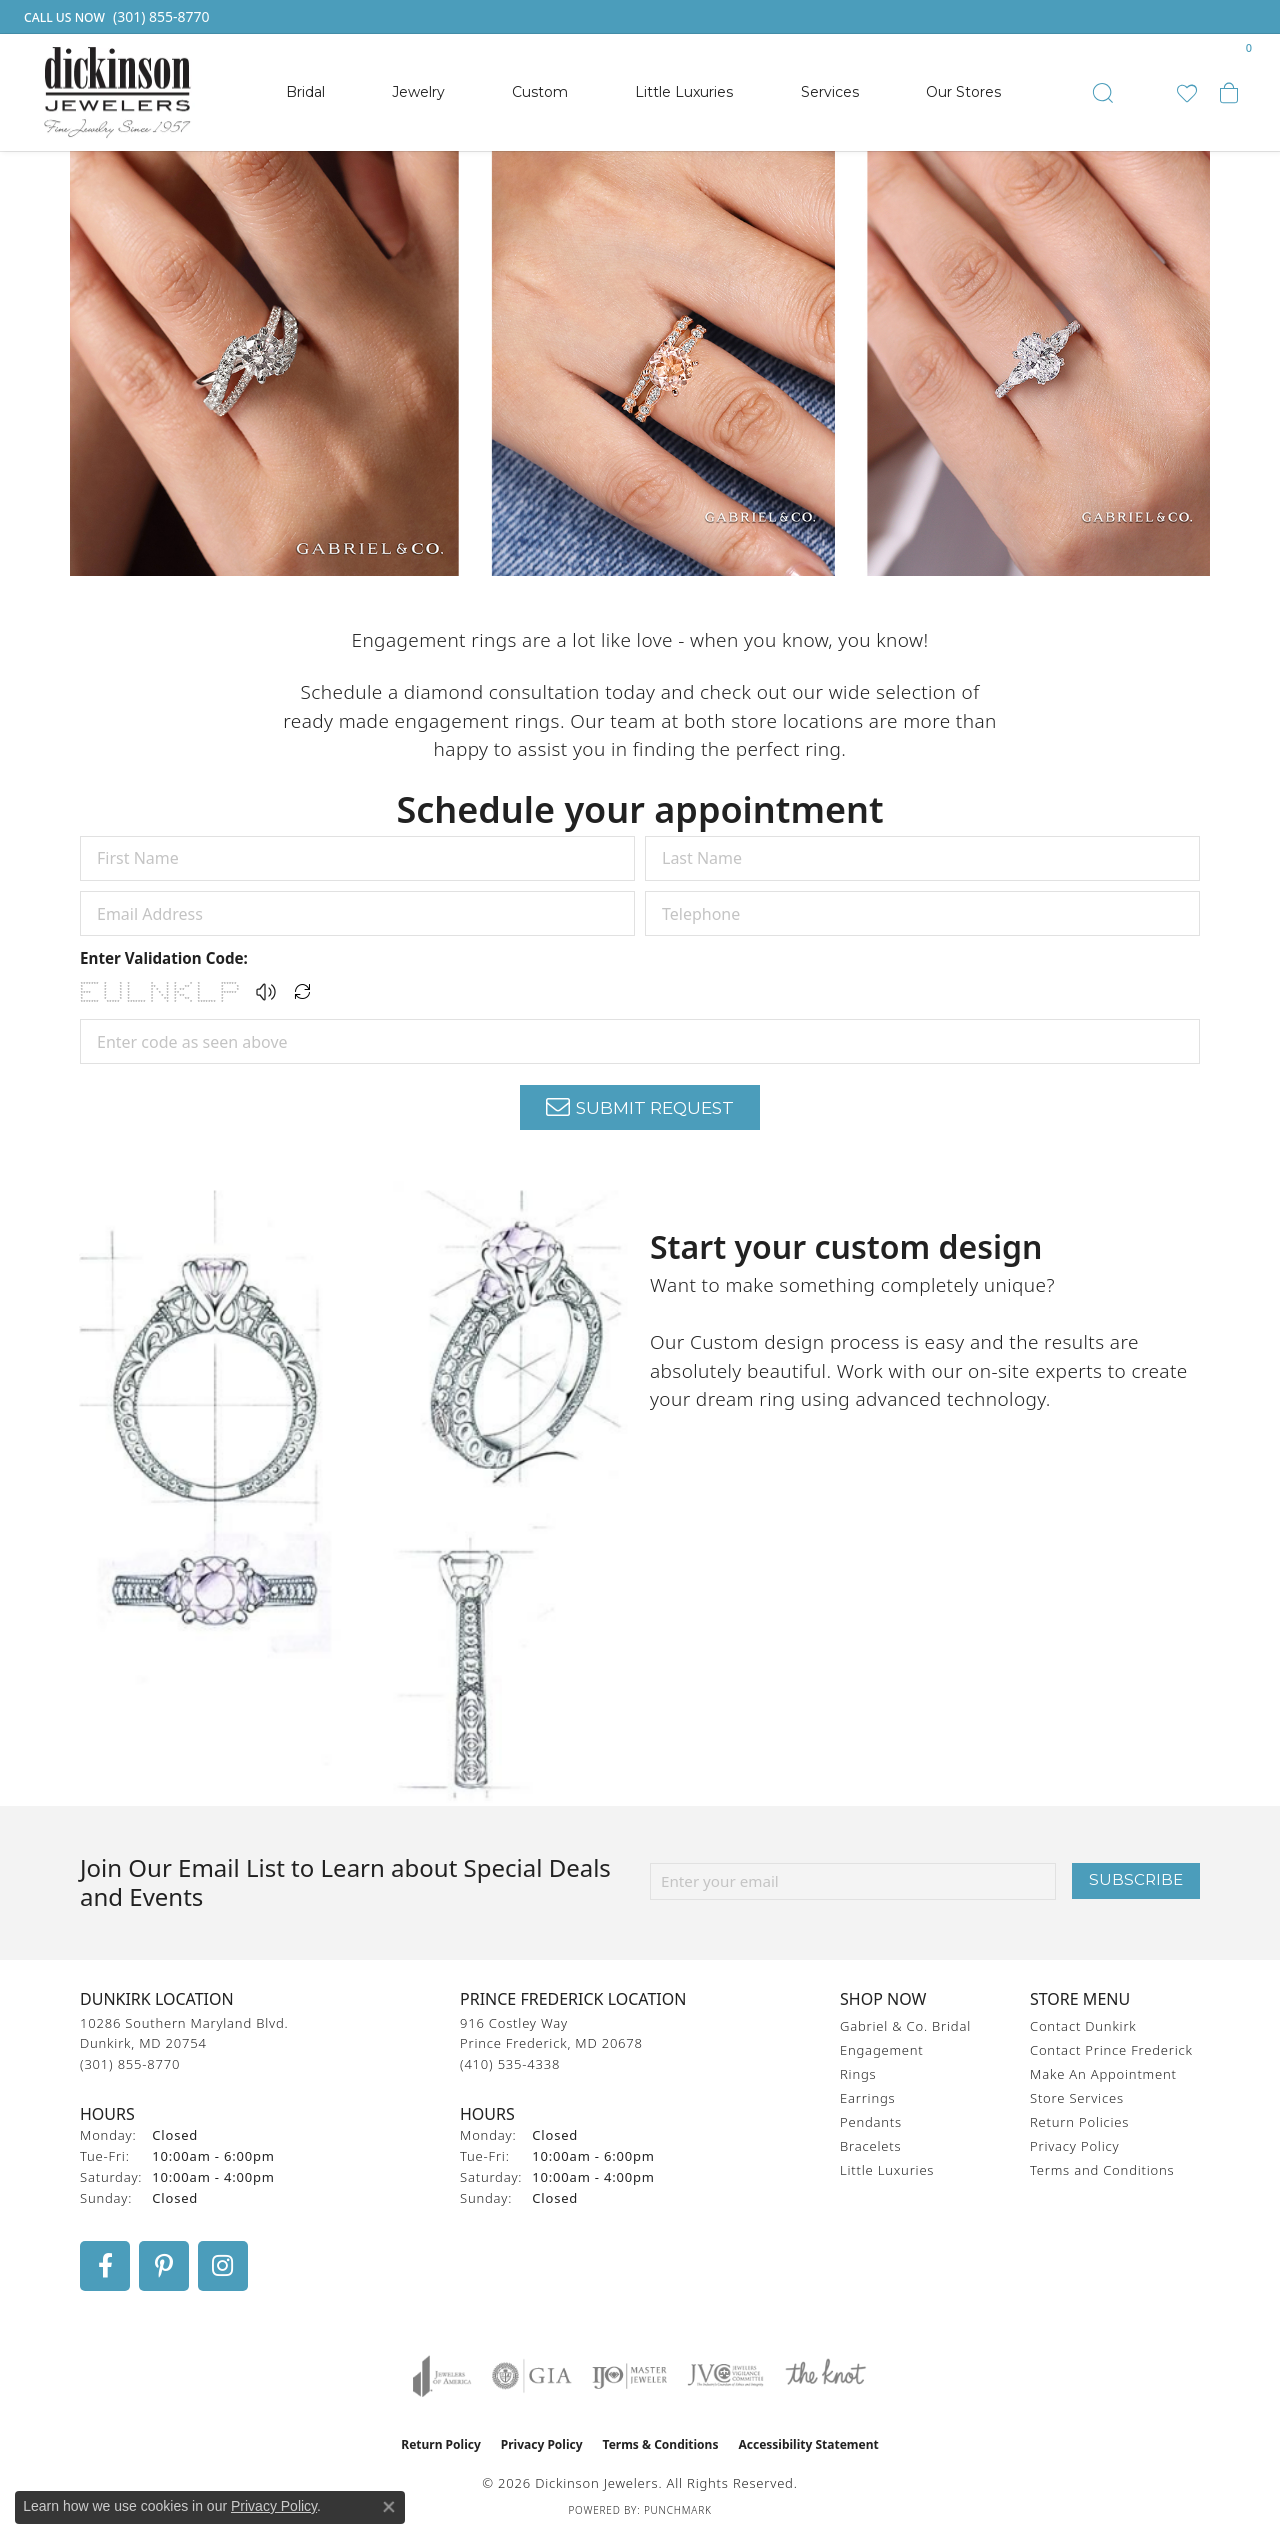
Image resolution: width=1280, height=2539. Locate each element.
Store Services (1077, 2098)
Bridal (305, 92)
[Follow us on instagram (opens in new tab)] (223, 2266)
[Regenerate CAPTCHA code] (303, 992)
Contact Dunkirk (1083, 2026)
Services (830, 92)
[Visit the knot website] (825, 2376)
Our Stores (963, 92)
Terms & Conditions (661, 2444)
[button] (1103, 93)
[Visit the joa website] (442, 2376)
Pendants (871, 2122)
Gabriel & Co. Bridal (905, 2026)
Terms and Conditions (1102, 2170)
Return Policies (1079, 2122)
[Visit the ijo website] (629, 2376)
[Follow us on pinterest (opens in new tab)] (164, 2266)
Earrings (867, 2098)
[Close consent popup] (389, 2507)
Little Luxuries (684, 92)
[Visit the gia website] (532, 2376)
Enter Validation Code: (164, 958)
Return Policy (441, 2444)
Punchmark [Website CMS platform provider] (678, 2510)
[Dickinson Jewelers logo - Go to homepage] (117, 92)
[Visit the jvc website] (726, 2376)
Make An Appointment (1103, 2074)
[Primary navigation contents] (643, 92)
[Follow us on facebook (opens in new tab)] (105, 2266)
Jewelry (418, 92)
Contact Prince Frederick (1111, 2050)
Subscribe (1136, 1879)
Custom (540, 92)
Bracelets (870, 2146)
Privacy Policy (1074, 2146)
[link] (115, 17)
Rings (858, 2074)
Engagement (882, 2050)
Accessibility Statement (808, 2444)
